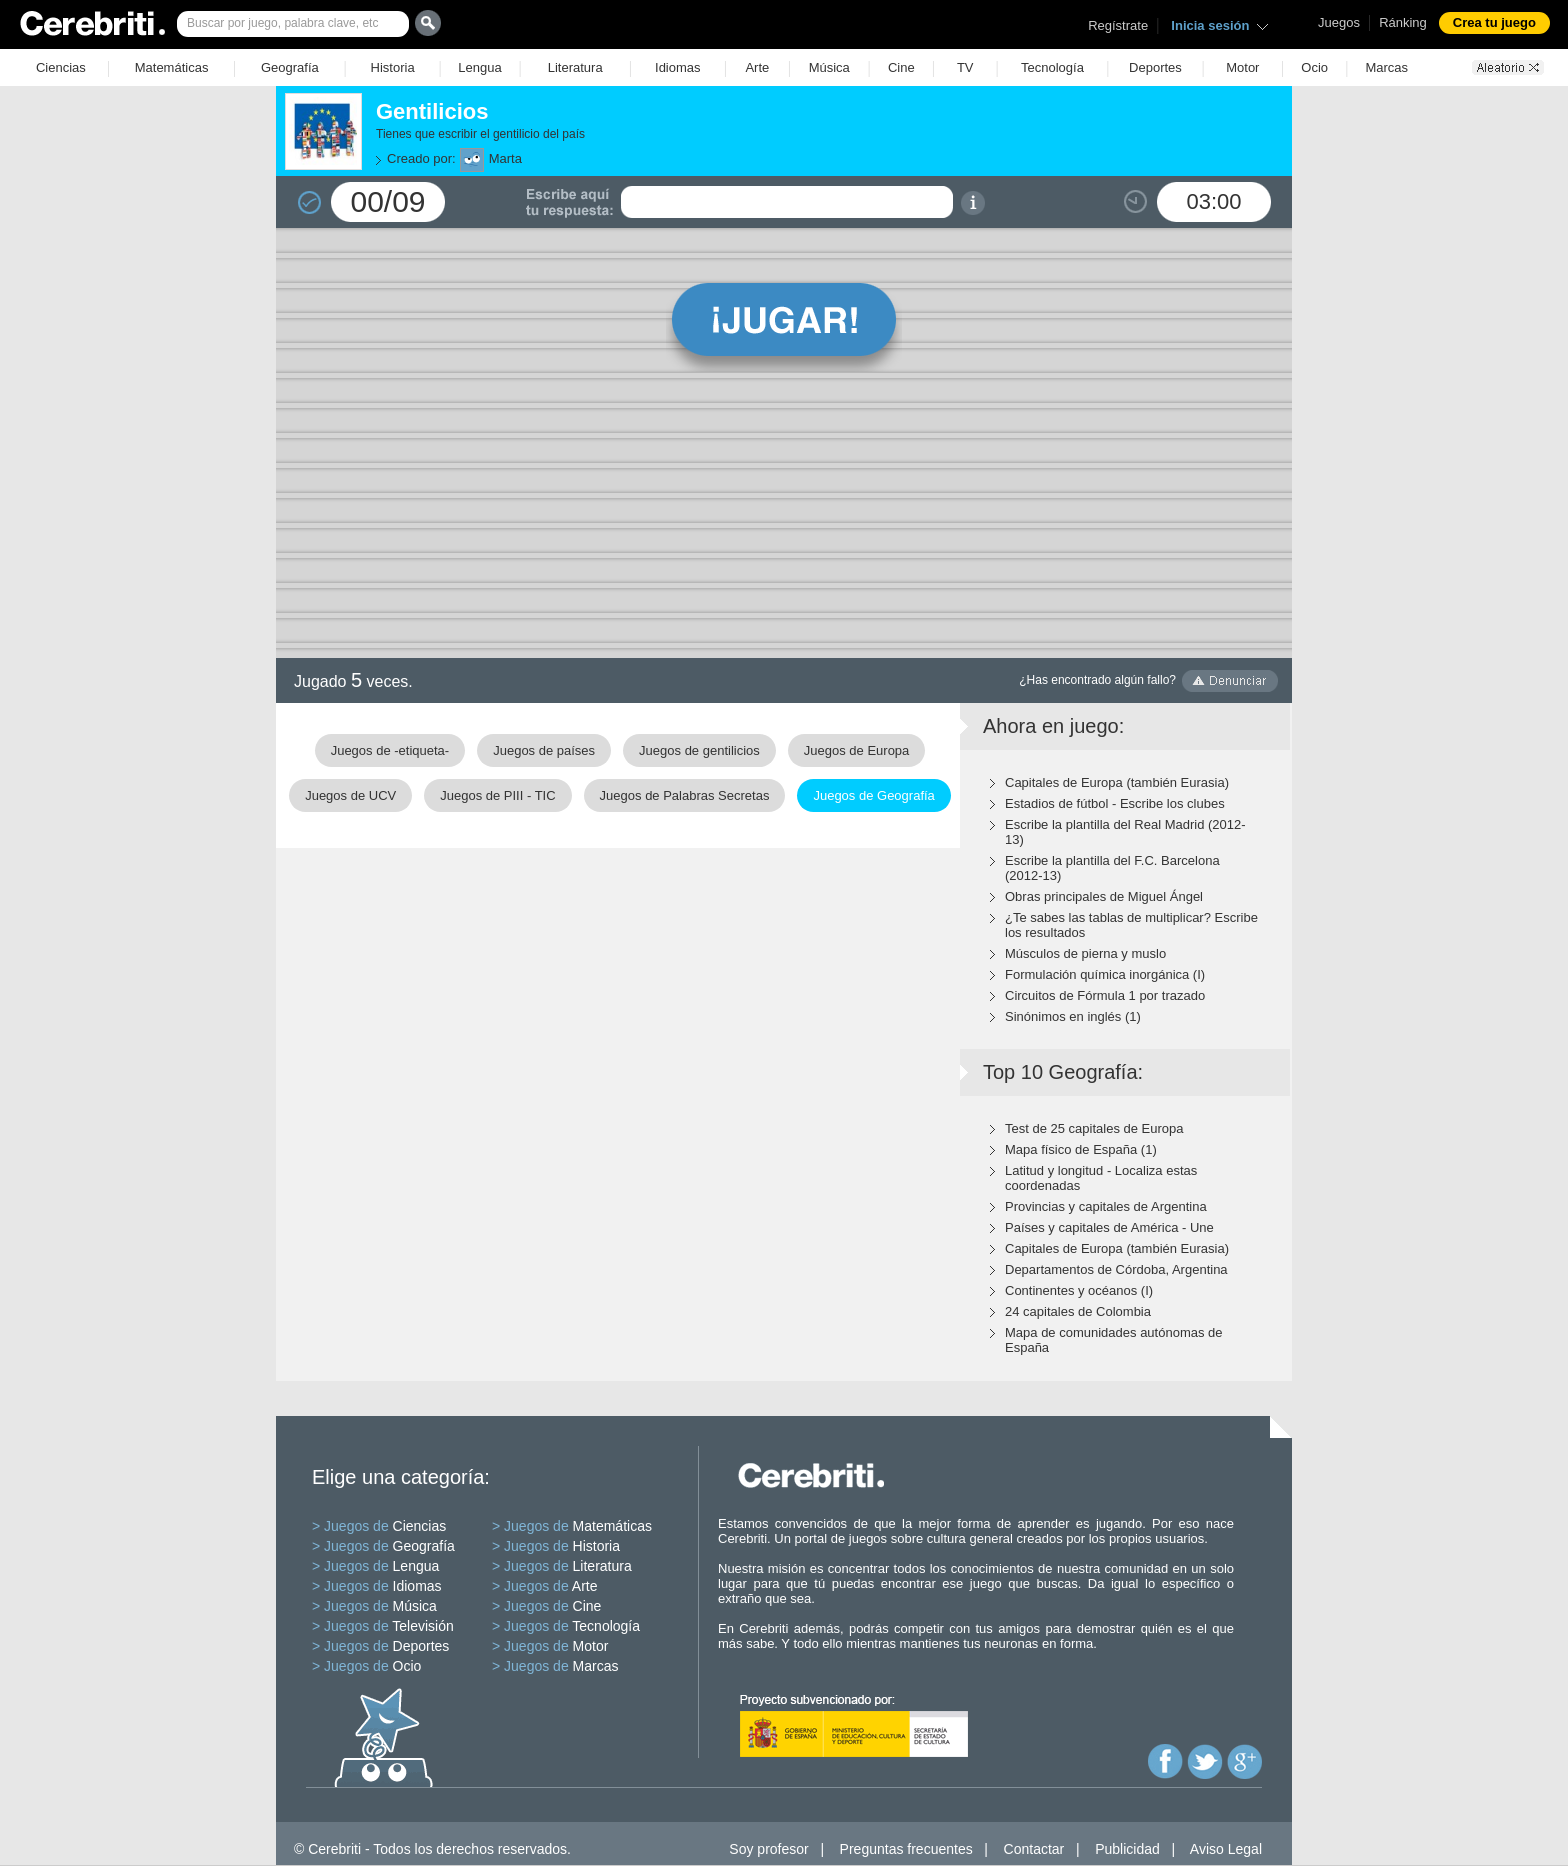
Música (829, 67)
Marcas (1386, 67)
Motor (1242, 67)
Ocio (1314, 67)
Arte (757, 67)
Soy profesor (768, 1849)
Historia (393, 67)
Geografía (290, 67)
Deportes (1155, 67)
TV (965, 67)
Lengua (479, 67)
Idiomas (678, 67)
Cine (901, 67)
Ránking (1403, 22)
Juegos (1339, 22)
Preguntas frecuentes (906, 1849)
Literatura (575, 67)
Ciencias (61, 67)
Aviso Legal (1226, 1849)
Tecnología (1052, 67)
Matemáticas (172, 67)
